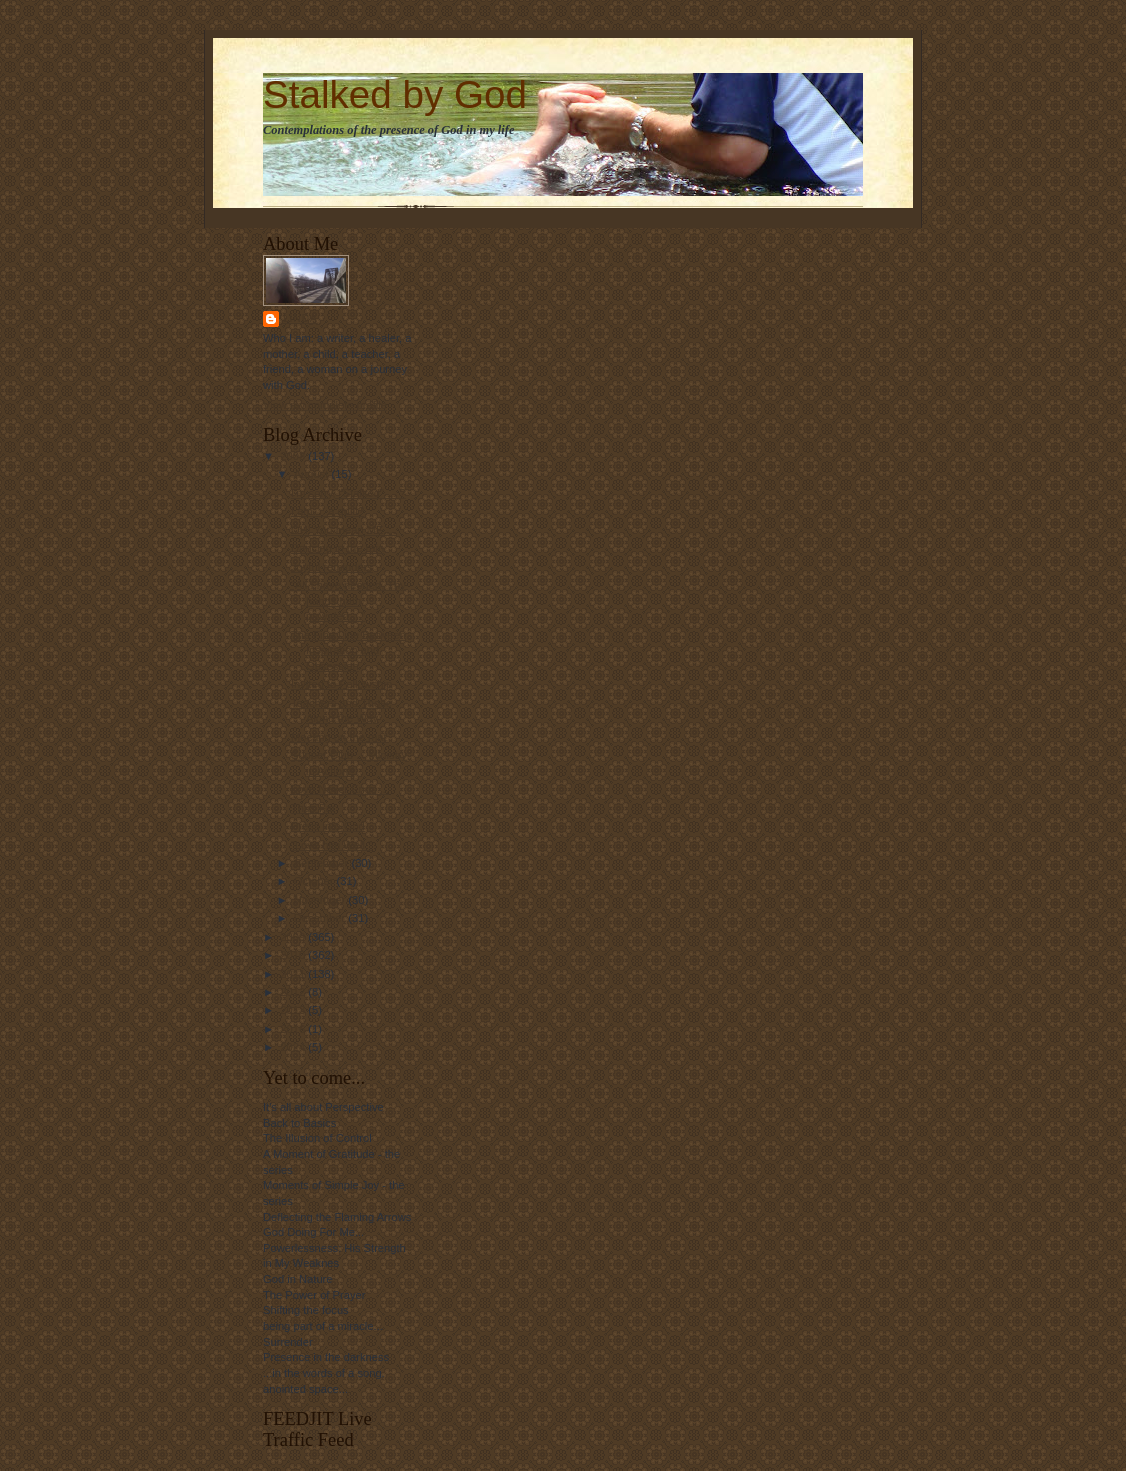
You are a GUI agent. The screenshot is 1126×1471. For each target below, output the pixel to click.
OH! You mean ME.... (343, 530)
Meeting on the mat (339, 737)
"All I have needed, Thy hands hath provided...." (348, 600)
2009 (294, 937)
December (321, 918)
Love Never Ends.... (340, 789)
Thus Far (313, 808)
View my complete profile (325, 405)
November (321, 900)
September (323, 863)
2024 (294, 1047)
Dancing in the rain (337, 548)
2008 (294, 456)
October (315, 881)
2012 (294, 992)
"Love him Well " (331, 845)
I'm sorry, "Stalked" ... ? (348, 493)
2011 (294, 974)
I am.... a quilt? (327, 511)
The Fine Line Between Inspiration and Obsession (348, 650)
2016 (294, 1029)
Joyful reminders (332, 567)
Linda (300, 318)
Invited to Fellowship (341, 684)
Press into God (328, 826)
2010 (294, 955)
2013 (294, 1010)
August (313, 474)
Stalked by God (395, 94)
